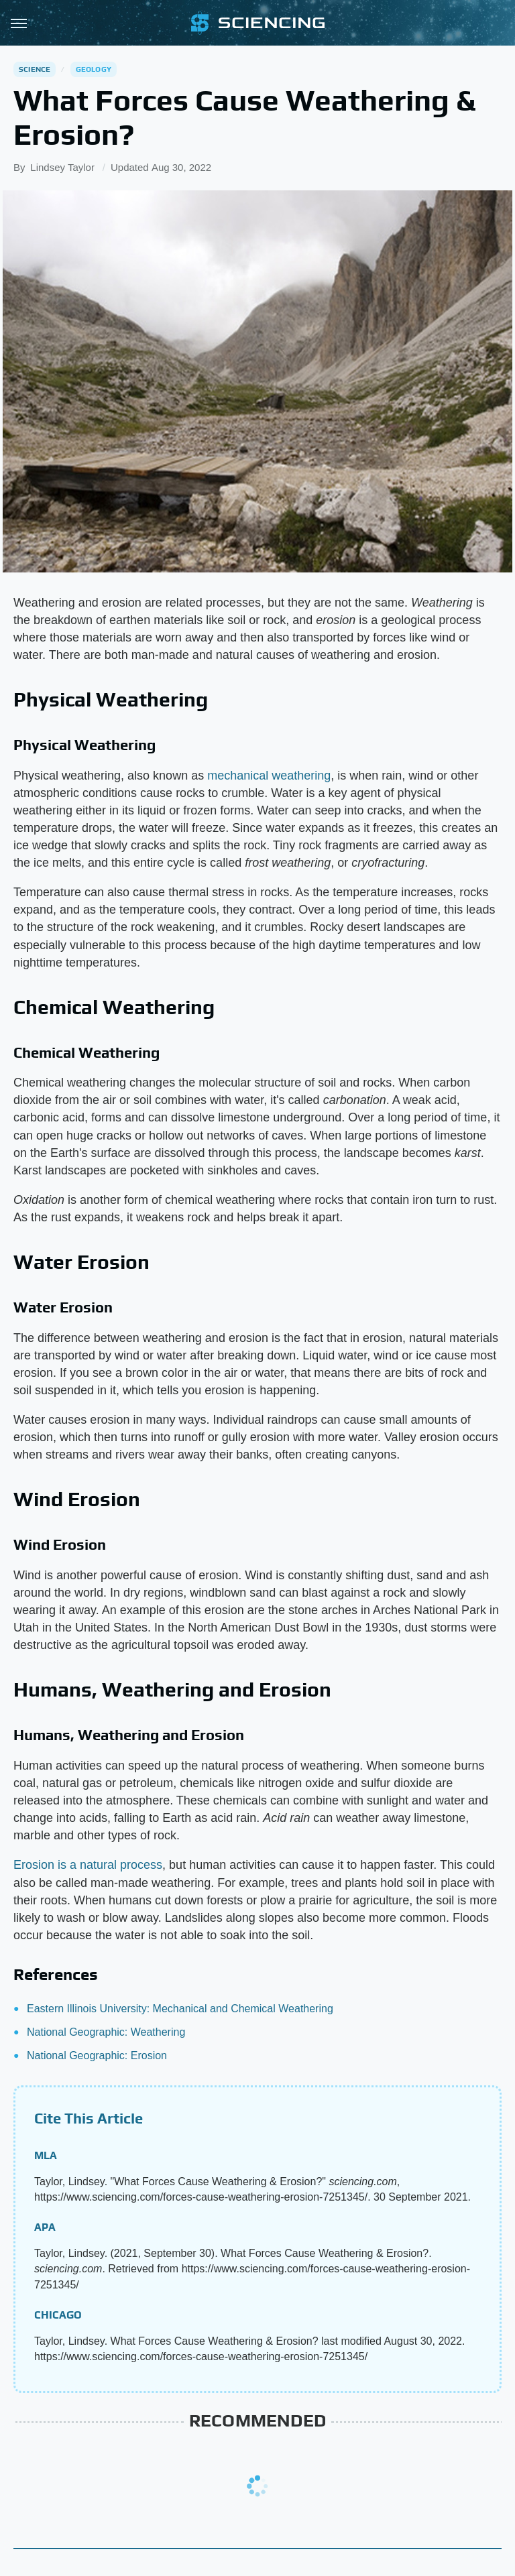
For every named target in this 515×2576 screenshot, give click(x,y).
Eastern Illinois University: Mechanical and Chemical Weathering (180, 2008)
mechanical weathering (269, 775)
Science (34, 69)
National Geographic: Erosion (97, 2055)
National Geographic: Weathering (106, 2032)
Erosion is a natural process (87, 1865)
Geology (93, 69)
